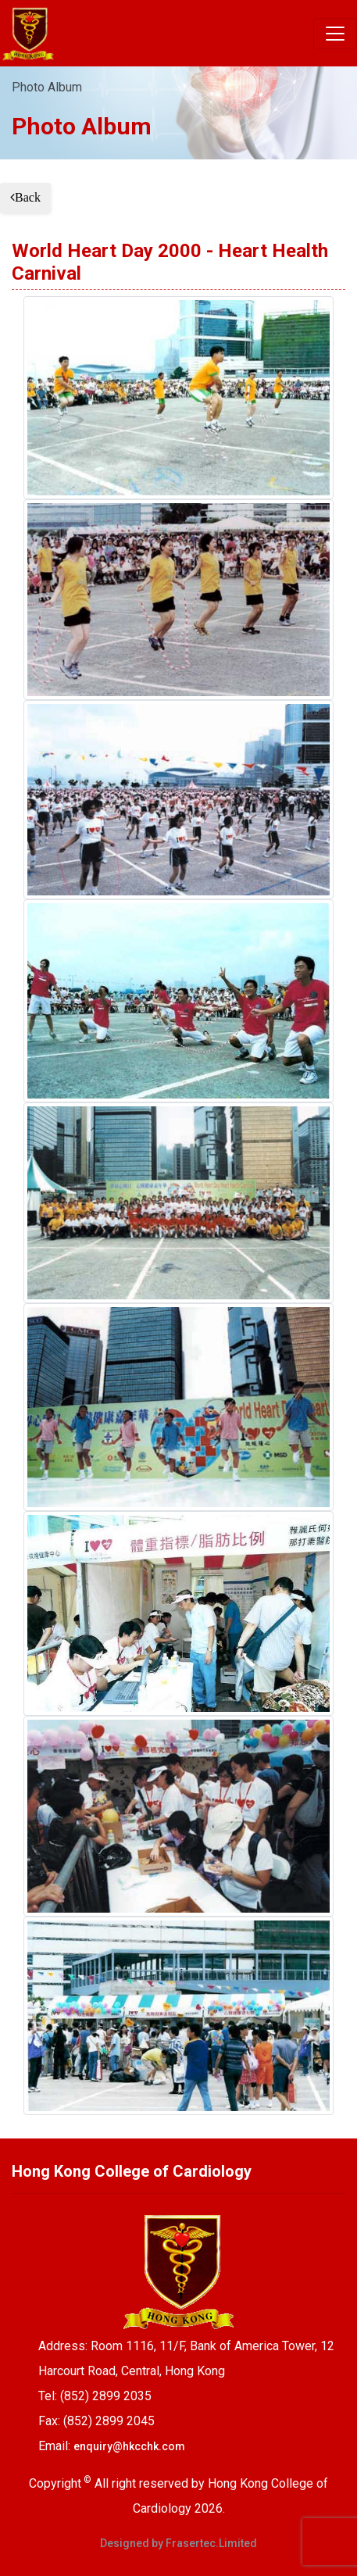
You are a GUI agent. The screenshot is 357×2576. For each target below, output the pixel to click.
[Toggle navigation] (335, 33)
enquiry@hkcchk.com (129, 2446)
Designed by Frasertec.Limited (178, 2543)
